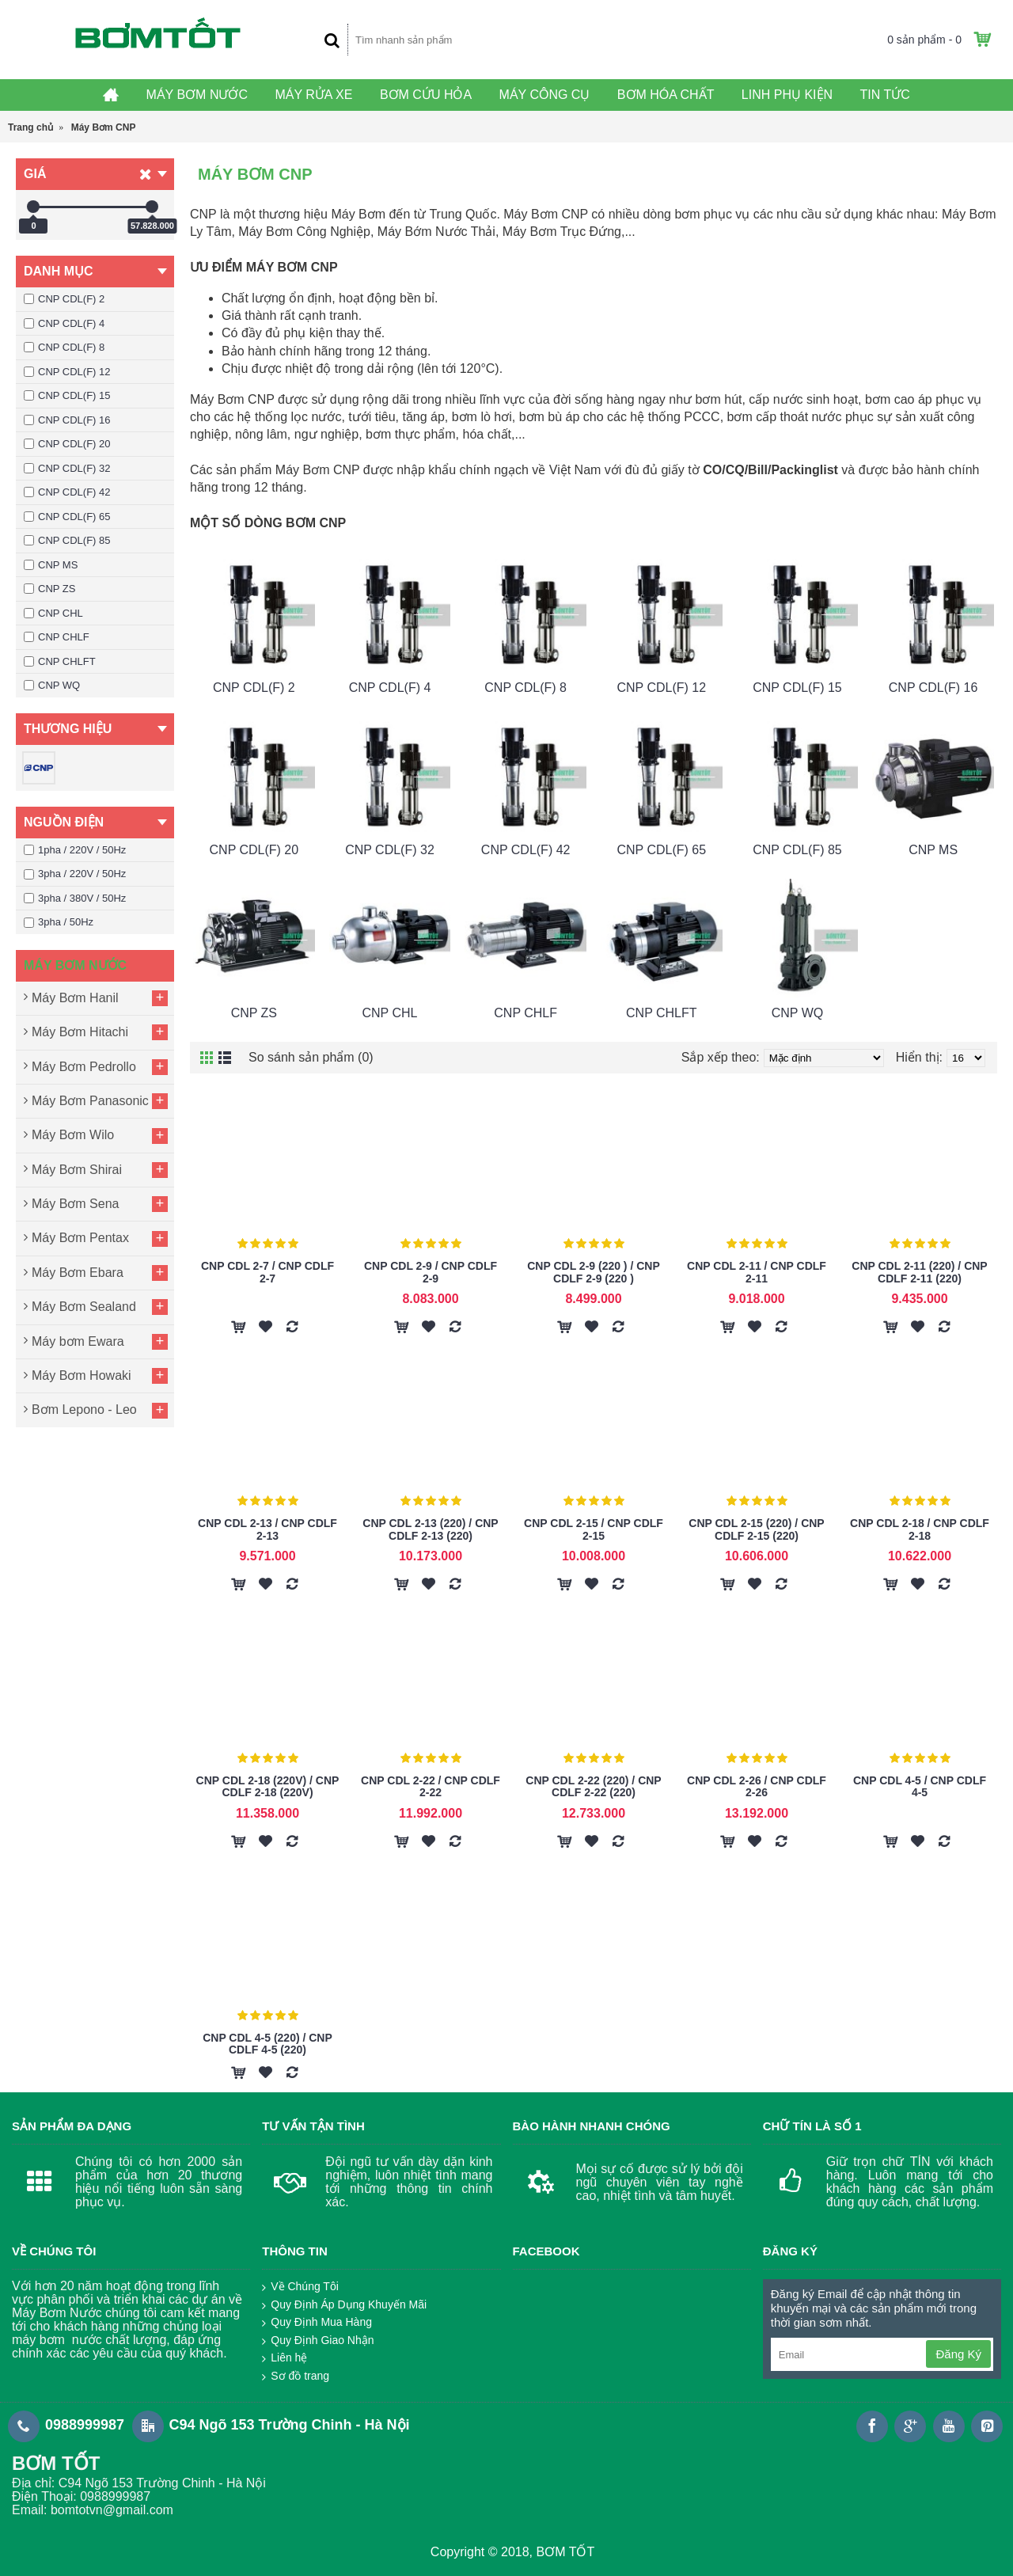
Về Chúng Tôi (300, 2287)
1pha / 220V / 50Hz (75, 850)
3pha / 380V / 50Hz (75, 898)
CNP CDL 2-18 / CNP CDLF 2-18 (919, 1529)
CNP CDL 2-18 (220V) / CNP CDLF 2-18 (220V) (268, 1786)
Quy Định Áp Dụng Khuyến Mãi (344, 2305)
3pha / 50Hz (58, 922)
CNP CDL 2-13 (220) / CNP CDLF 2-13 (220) (430, 1529)
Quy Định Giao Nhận (318, 2341)
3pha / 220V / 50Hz (75, 874)
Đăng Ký (958, 2354)
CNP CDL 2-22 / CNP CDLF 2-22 (430, 1786)
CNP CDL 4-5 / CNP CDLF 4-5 (919, 1786)
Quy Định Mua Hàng (317, 2323)
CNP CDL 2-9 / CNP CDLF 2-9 (430, 1272)
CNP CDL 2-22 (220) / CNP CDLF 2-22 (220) (593, 1786)
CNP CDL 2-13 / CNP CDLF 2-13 (267, 1529)
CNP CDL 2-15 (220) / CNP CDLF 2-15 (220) (756, 1529)
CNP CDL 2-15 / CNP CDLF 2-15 (593, 1529)
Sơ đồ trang (295, 2376)
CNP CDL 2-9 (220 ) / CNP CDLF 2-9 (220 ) (593, 1272)
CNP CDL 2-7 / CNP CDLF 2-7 (267, 1272)
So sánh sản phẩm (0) (311, 1057)
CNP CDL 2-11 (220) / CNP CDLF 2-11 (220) (919, 1272)
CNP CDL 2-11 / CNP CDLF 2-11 (756, 1272)
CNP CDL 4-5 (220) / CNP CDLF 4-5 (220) (267, 2043)
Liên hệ (284, 2358)
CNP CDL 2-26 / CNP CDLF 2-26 (756, 1786)
